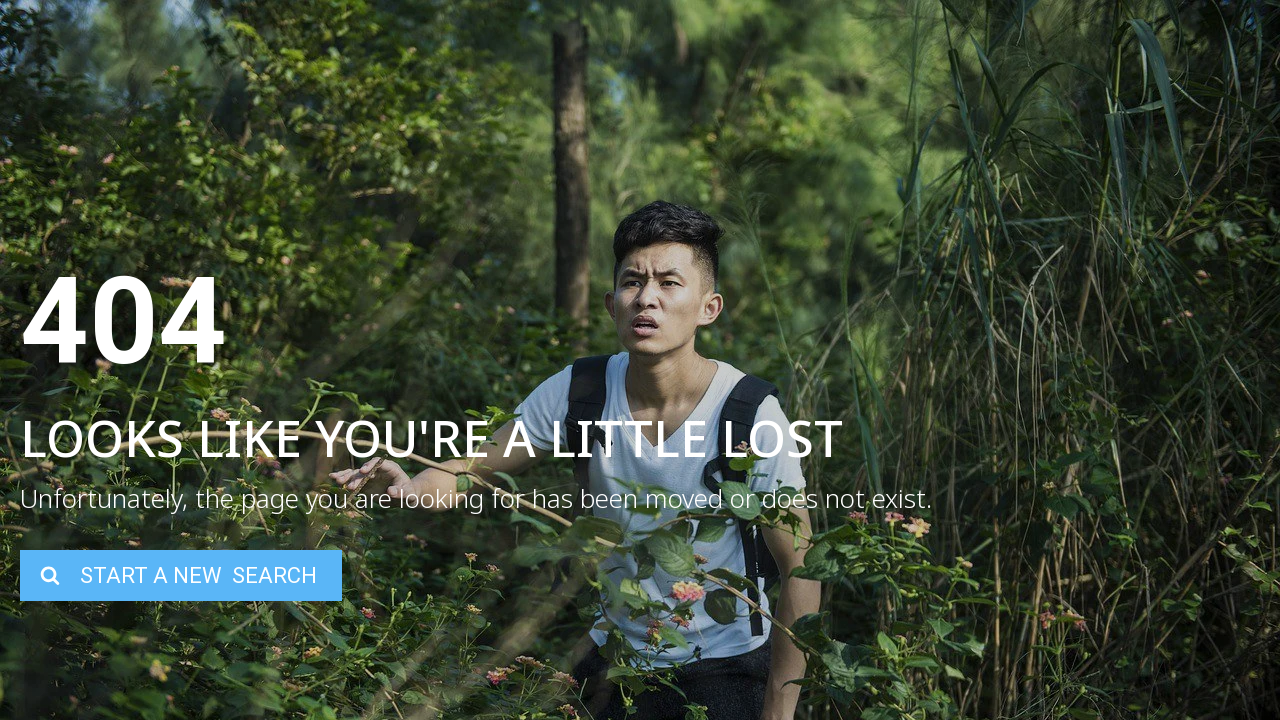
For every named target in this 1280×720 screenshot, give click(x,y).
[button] (181, 575)
